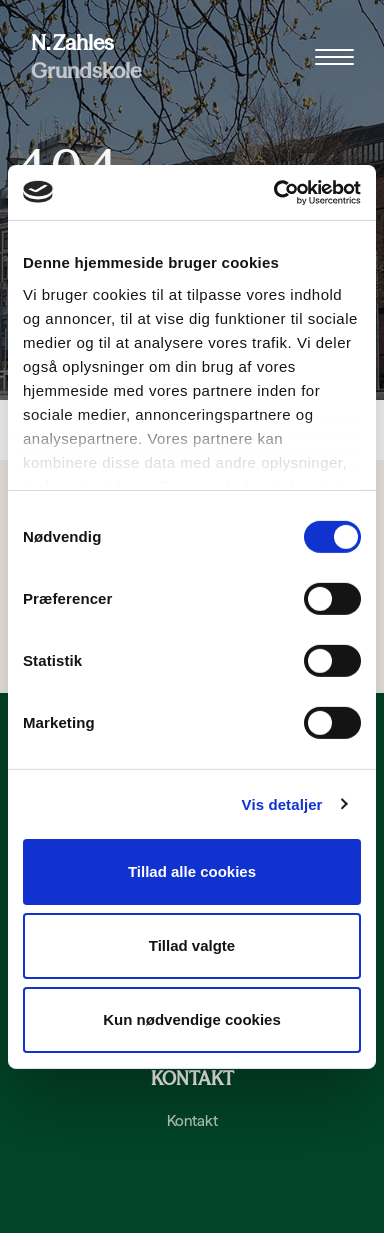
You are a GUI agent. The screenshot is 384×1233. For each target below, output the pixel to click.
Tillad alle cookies (192, 871)
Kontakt (192, 1120)
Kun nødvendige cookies (192, 1018)
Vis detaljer (282, 803)
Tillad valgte (192, 945)
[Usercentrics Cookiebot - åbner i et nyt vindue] (275, 192)
